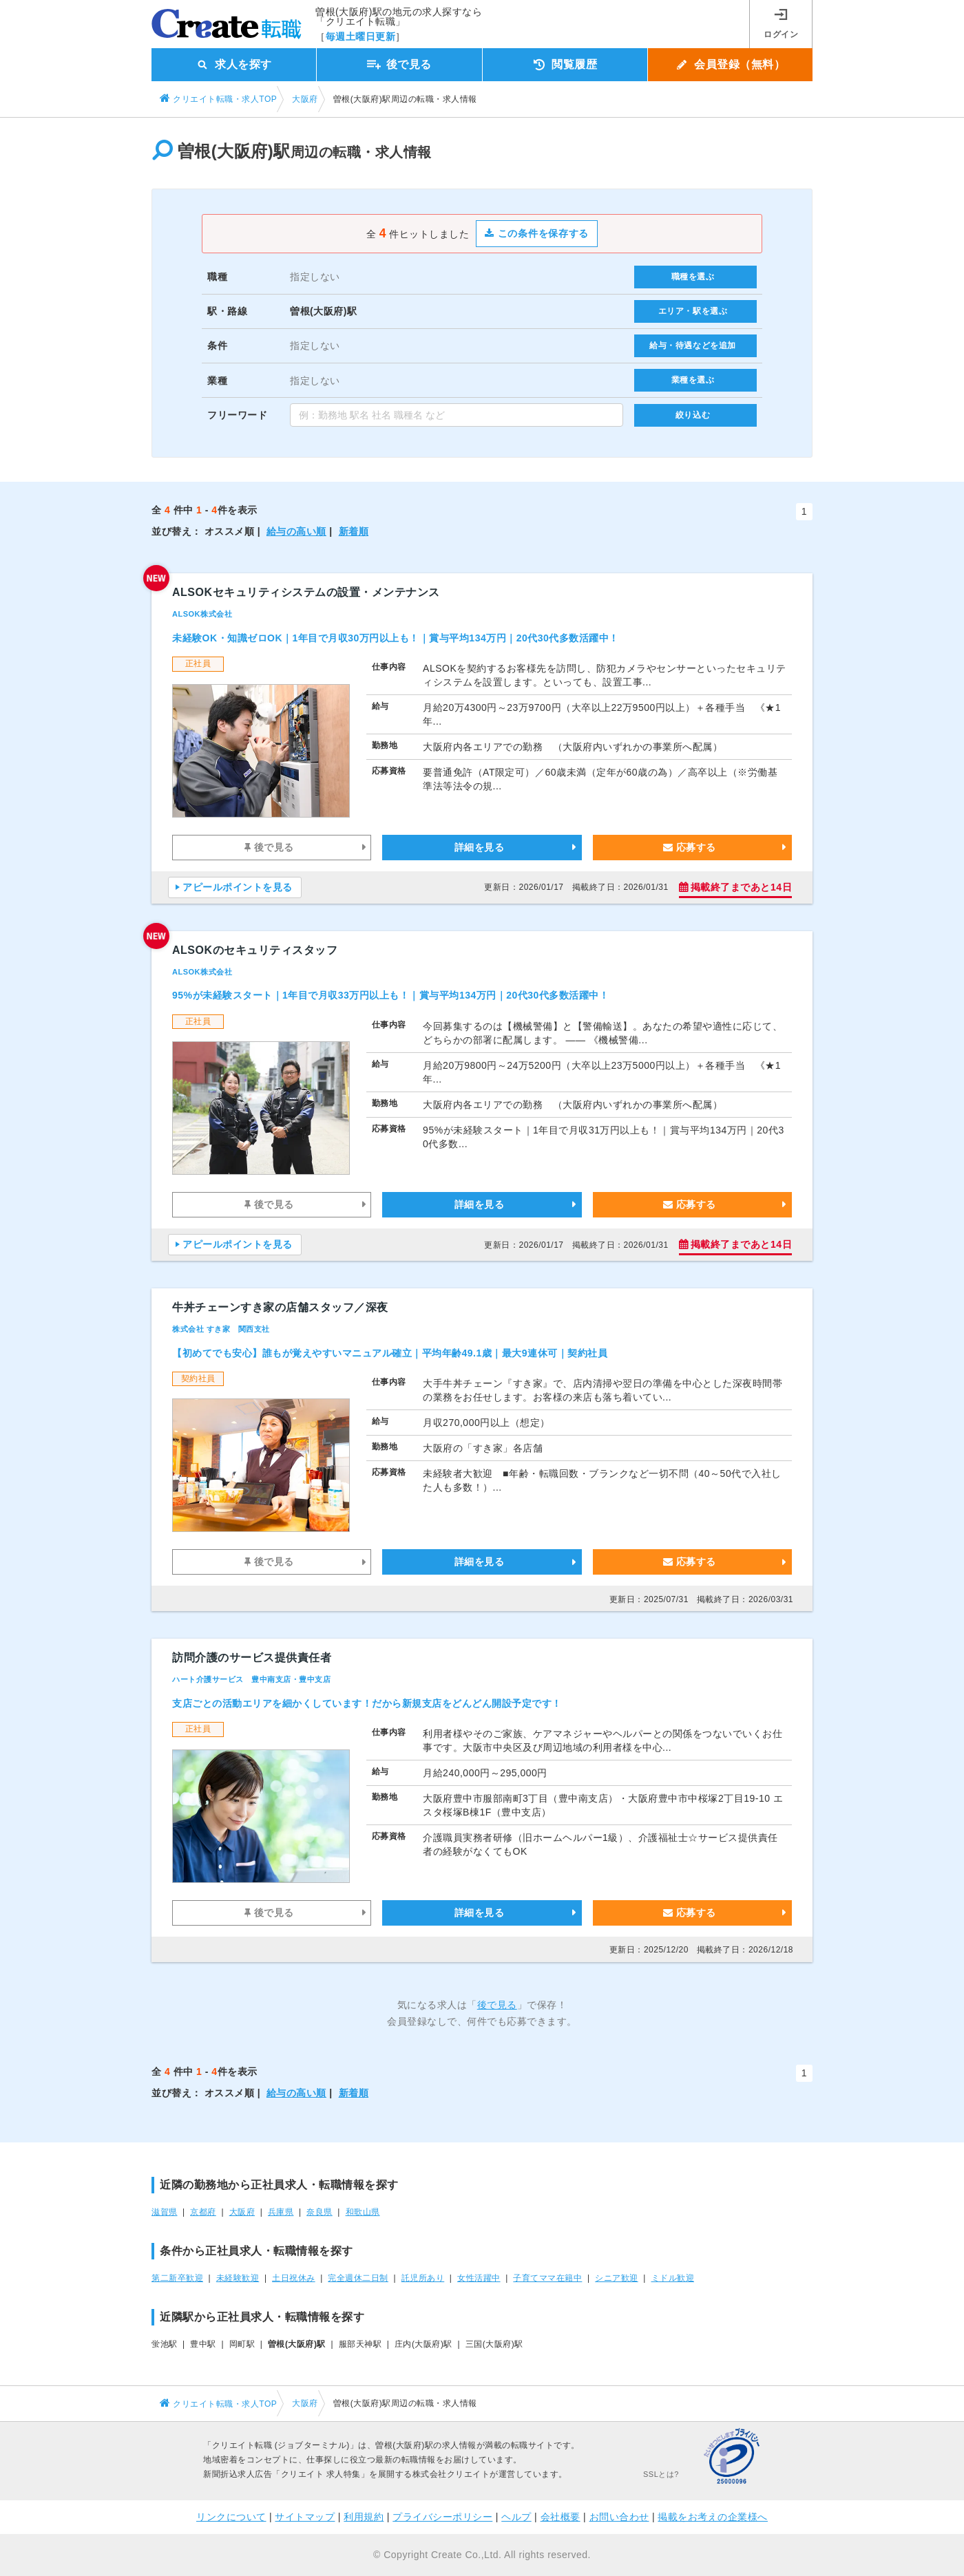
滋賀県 (164, 2212)
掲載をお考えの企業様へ (713, 2516)
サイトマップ (305, 2516)
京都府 (203, 2212)
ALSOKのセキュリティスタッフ (254, 950)
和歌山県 (363, 2212)
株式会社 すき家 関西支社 (221, 1329)
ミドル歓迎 (673, 2278)
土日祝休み (293, 2278)
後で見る (269, 847)
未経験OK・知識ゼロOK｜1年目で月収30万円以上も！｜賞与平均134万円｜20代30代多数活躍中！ (395, 637)
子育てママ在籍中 (547, 2278)
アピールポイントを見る (237, 887)
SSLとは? (661, 2474)
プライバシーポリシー (442, 2516)
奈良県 (319, 2212)
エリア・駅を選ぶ (693, 311)
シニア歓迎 (616, 2278)
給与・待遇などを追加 (692, 345)
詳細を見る (479, 847)
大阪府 (242, 2212)
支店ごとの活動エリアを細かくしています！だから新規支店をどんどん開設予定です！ (367, 1703)
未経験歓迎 (238, 2278)
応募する (689, 847)
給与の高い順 (296, 531)
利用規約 (364, 2516)
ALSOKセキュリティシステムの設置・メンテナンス (306, 592)
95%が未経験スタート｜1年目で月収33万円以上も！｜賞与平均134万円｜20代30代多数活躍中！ (390, 995)
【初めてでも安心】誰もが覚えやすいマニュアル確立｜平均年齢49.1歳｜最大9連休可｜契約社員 (389, 1353)
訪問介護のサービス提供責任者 (251, 1657)
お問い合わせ (619, 2516)
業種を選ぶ (693, 380)
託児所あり (423, 2278)
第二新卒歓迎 (177, 2278)
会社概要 (560, 2516)
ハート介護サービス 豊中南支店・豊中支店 (251, 1679)
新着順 (354, 531)
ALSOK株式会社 (202, 614)
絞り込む (692, 415)
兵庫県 (281, 2212)
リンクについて (231, 2516)
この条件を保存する (537, 233)
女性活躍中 (479, 2278)
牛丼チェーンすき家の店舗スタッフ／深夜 (280, 1307)
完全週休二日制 (358, 2278)
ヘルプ (516, 2516)
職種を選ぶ (693, 276)
